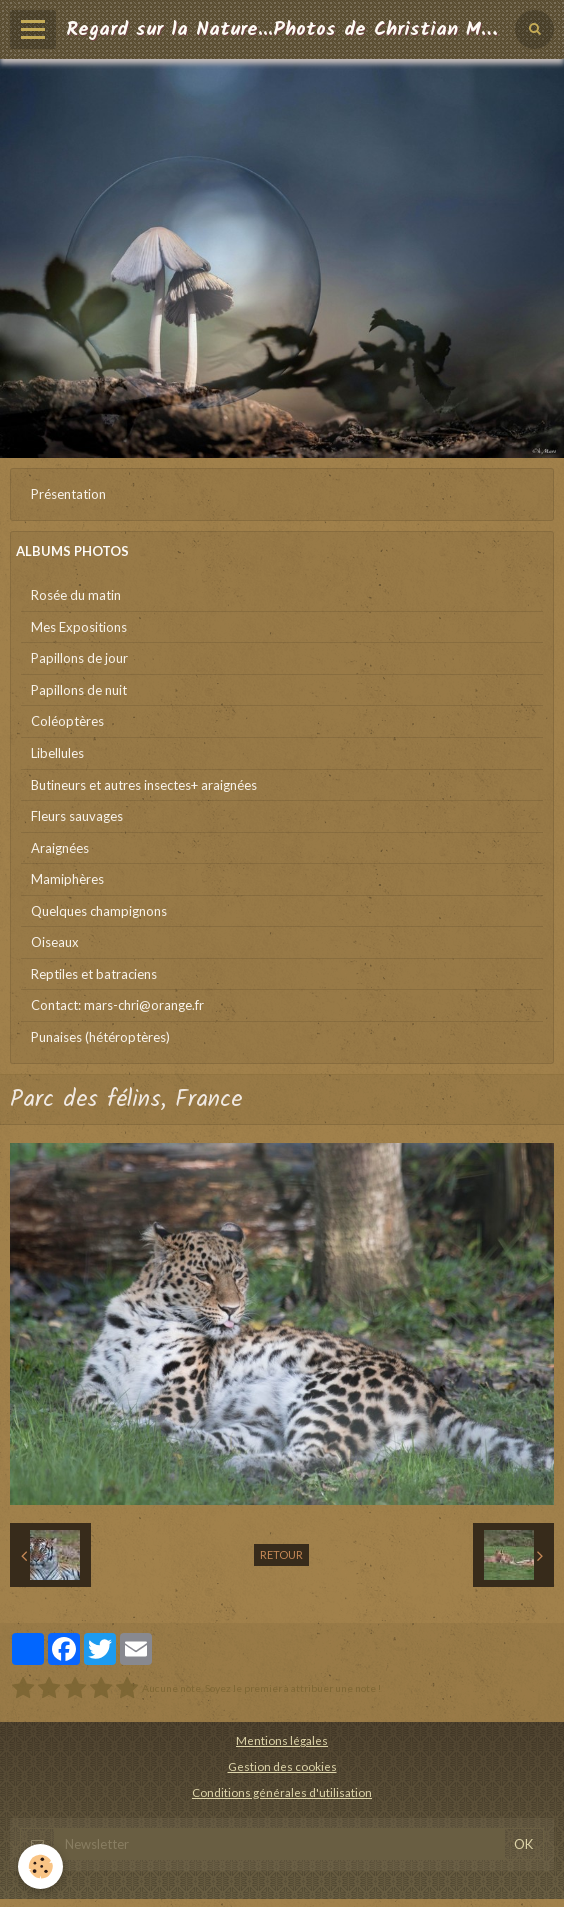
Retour (281, 1554)
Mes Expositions (79, 627)
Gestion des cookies (282, 1766)
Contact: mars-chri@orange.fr (117, 1005)
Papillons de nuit (79, 690)
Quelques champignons (99, 911)
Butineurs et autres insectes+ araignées (144, 785)
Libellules (57, 753)
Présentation (68, 494)
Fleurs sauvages (77, 816)
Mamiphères (67, 879)
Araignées (60, 848)
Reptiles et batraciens (94, 974)
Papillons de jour (79, 658)
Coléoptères (67, 721)
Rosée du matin (76, 595)
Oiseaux (55, 942)
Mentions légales (282, 1740)
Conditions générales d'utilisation (282, 1792)
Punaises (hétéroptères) (100, 1037)
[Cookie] (40, 1866)
